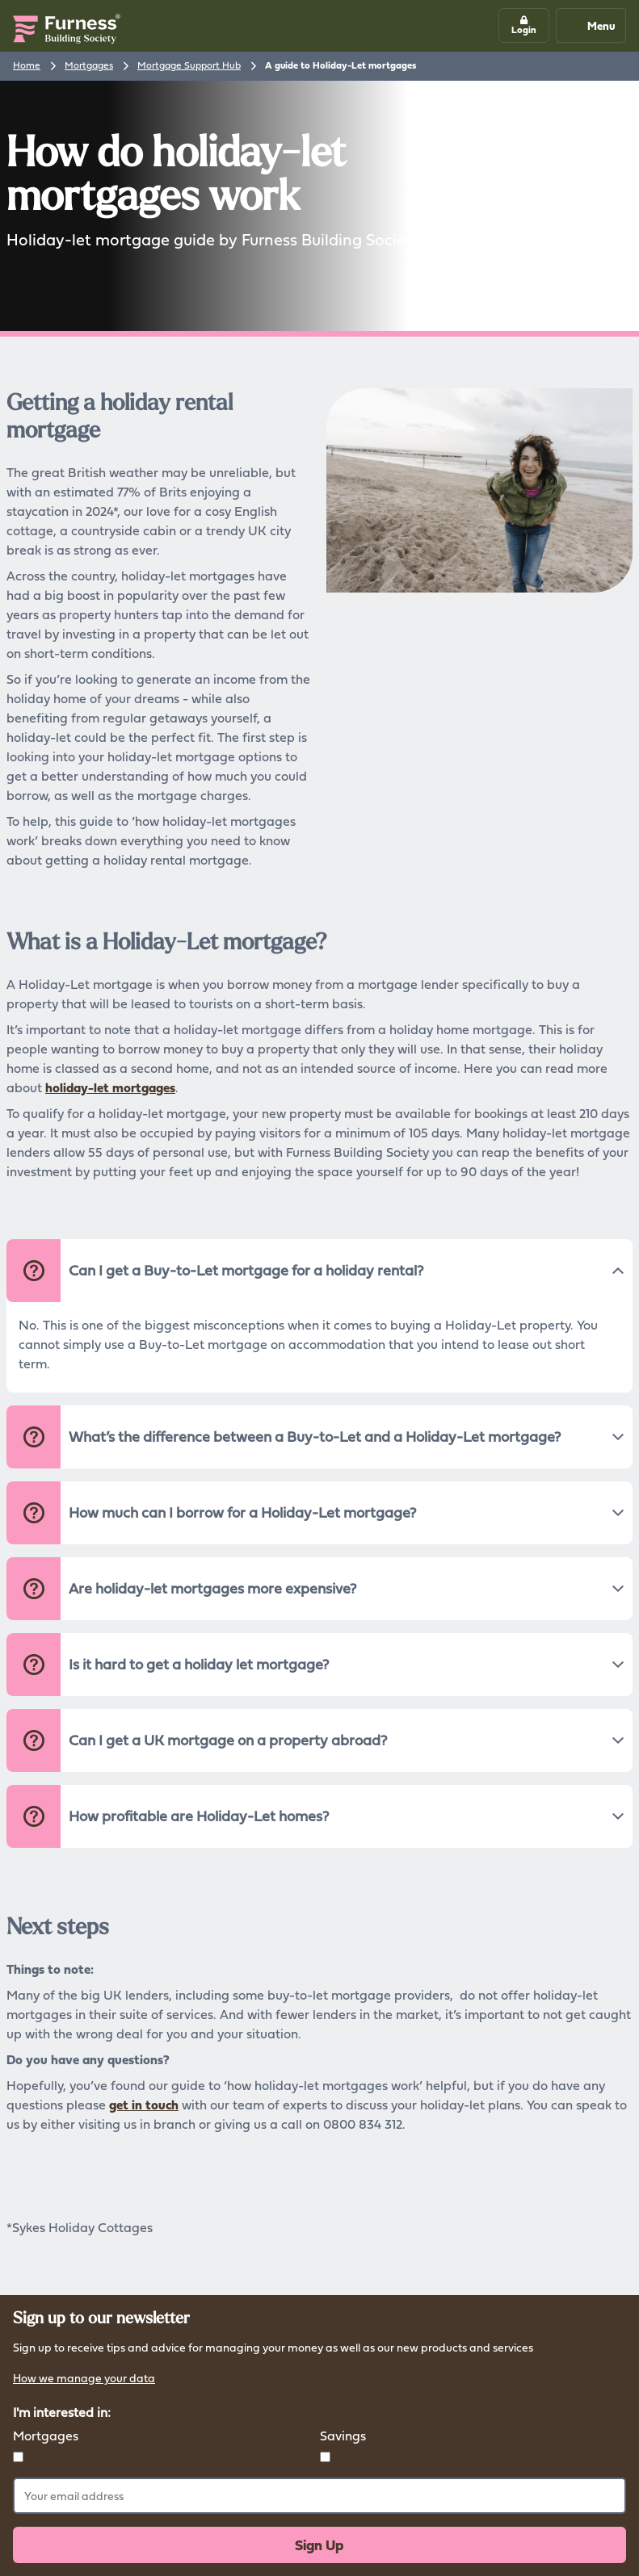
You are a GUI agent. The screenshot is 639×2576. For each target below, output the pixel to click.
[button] (523, 25)
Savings (343, 2435)
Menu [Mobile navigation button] (590, 25)
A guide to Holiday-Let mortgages (340, 65)
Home (26, 65)
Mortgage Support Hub (189, 65)
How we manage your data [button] (84, 2379)
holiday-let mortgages (110, 1087)
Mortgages (89, 65)
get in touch (144, 2104)
